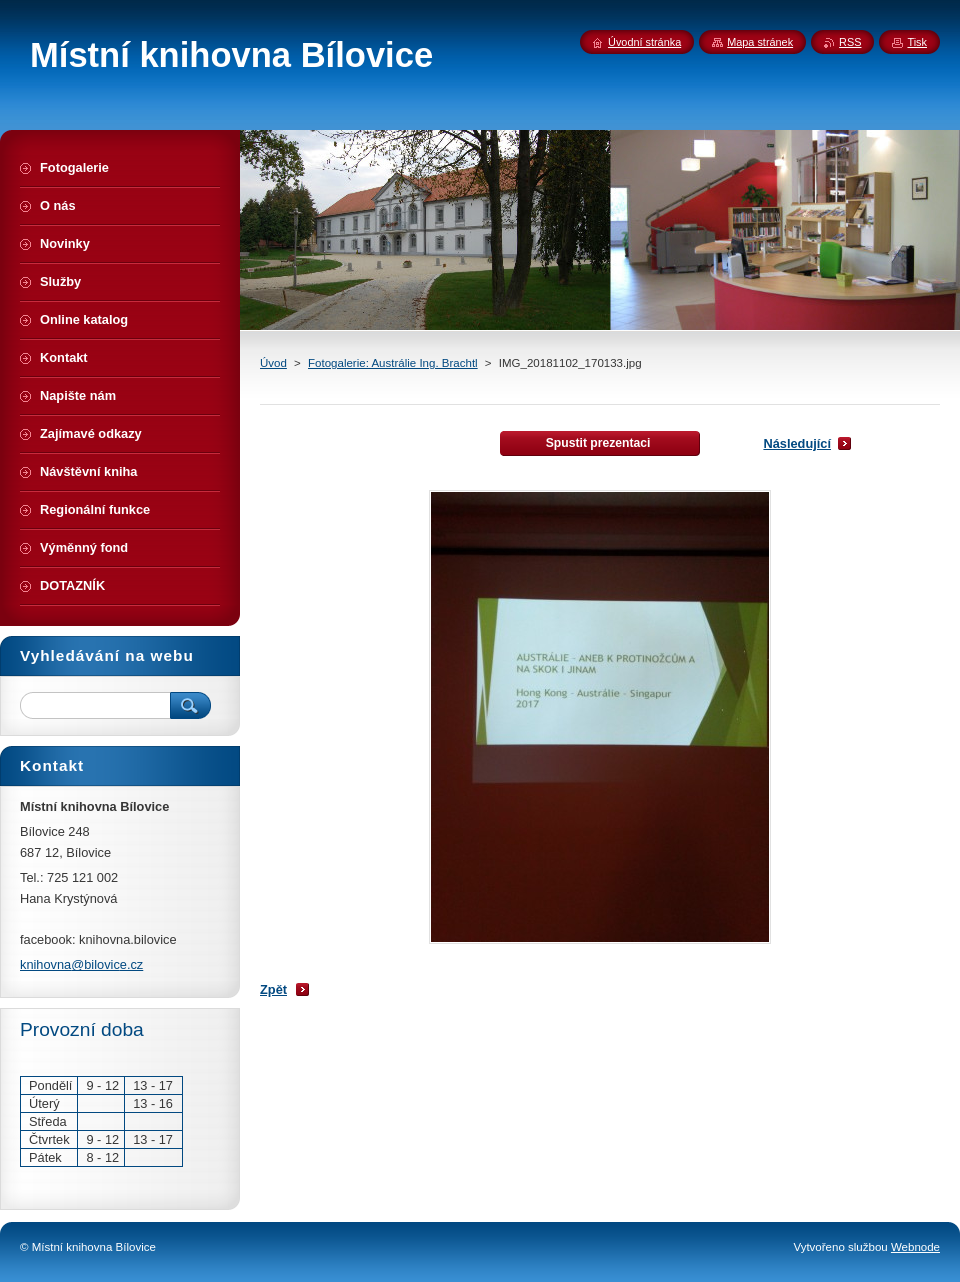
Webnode (915, 1247)
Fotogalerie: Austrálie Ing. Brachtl (393, 363)
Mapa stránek (760, 42)
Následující (797, 443)
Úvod (273, 363)
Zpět (273, 989)
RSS (850, 42)
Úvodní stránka (644, 42)
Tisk (917, 42)
